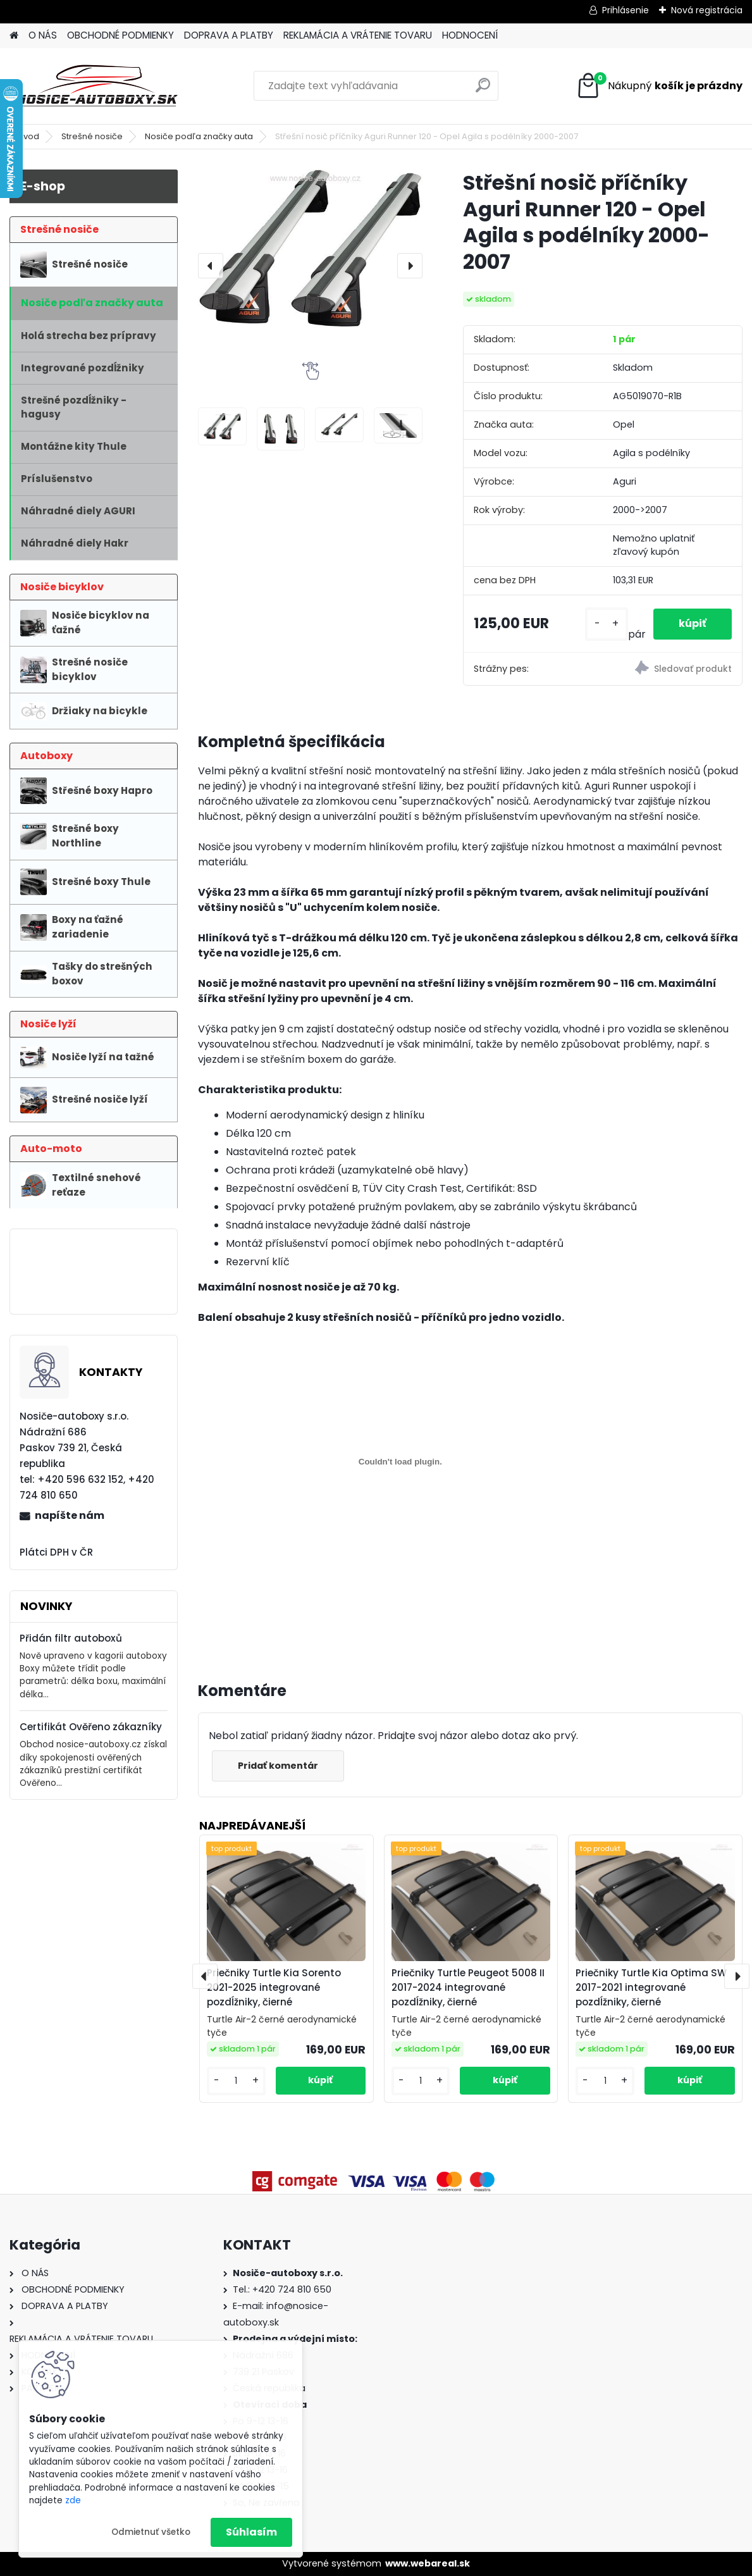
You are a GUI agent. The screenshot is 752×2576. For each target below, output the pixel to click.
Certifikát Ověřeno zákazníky (91, 1726)
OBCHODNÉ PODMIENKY (120, 35)
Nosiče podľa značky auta (199, 136)
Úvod (28, 136)
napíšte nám (69, 1515)
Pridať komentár (278, 1765)
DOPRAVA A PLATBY (228, 35)
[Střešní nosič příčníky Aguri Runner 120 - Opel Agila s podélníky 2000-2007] (310, 249)
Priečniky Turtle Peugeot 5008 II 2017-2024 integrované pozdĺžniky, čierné (468, 1987)
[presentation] (210, 265)
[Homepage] (13, 35)
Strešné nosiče (92, 136)
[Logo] (96, 86)
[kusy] (607, 624)
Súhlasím (251, 2532)
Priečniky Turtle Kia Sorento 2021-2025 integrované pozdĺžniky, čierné (274, 1987)
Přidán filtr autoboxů (71, 1638)
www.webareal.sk (427, 2563)
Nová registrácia (707, 10)
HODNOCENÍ (470, 35)
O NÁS (42, 35)
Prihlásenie (625, 10)
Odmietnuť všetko (150, 2532)
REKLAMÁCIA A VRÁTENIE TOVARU (357, 35)
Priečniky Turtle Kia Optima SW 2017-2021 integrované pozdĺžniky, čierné (651, 1987)
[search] (483, 90)
